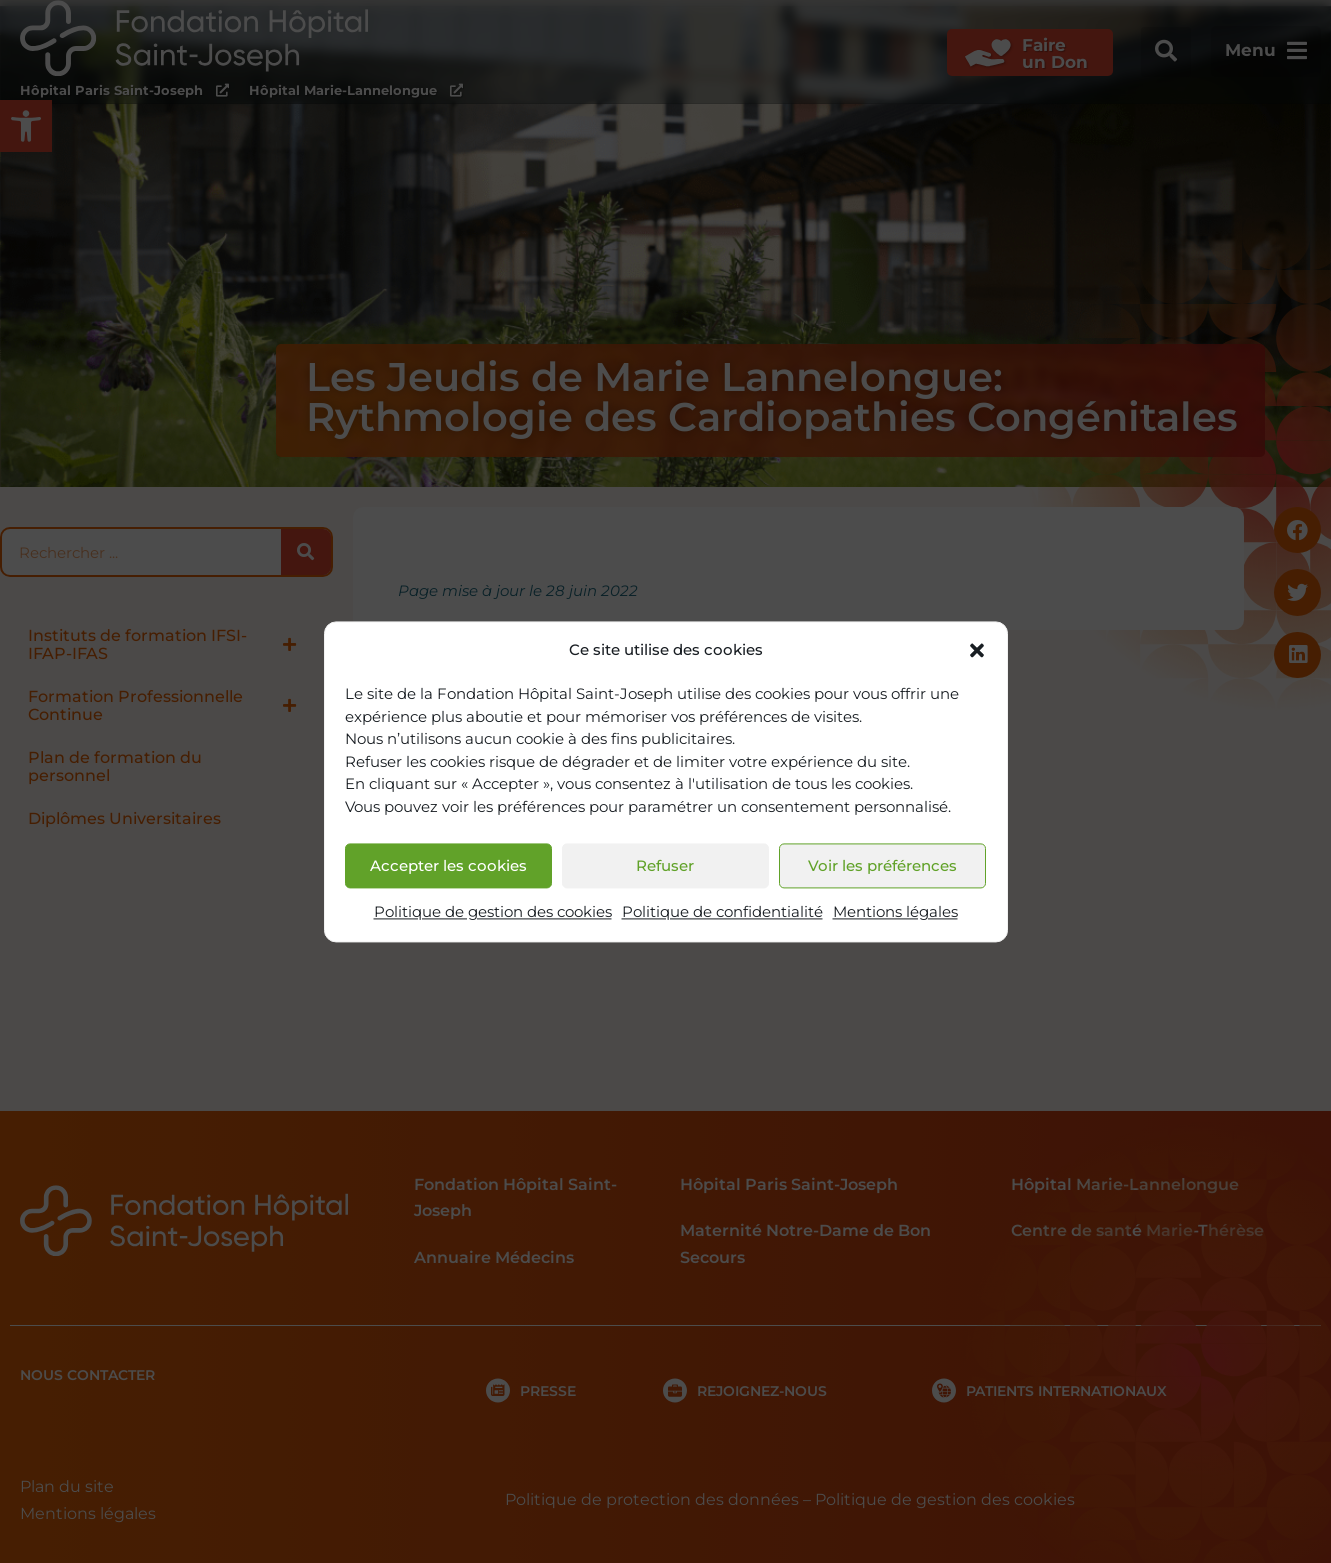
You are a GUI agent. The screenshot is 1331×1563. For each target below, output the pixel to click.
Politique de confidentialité (722, 912)
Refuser (665, 865)
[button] (977, 650)
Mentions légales (895, 912)
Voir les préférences (882, 865)
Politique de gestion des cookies (493, 912)
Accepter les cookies (448, 865)
